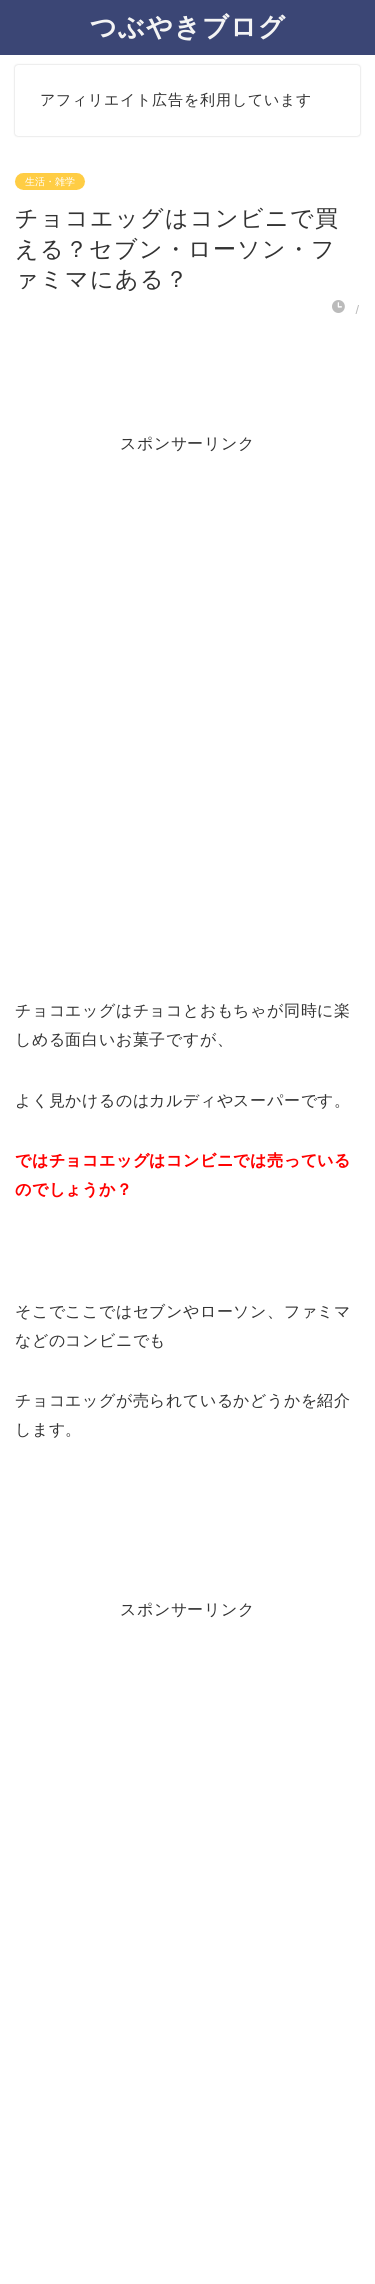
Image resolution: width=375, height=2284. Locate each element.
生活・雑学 (50, 181)
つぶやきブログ (188, 26)
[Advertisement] (187, 675)
